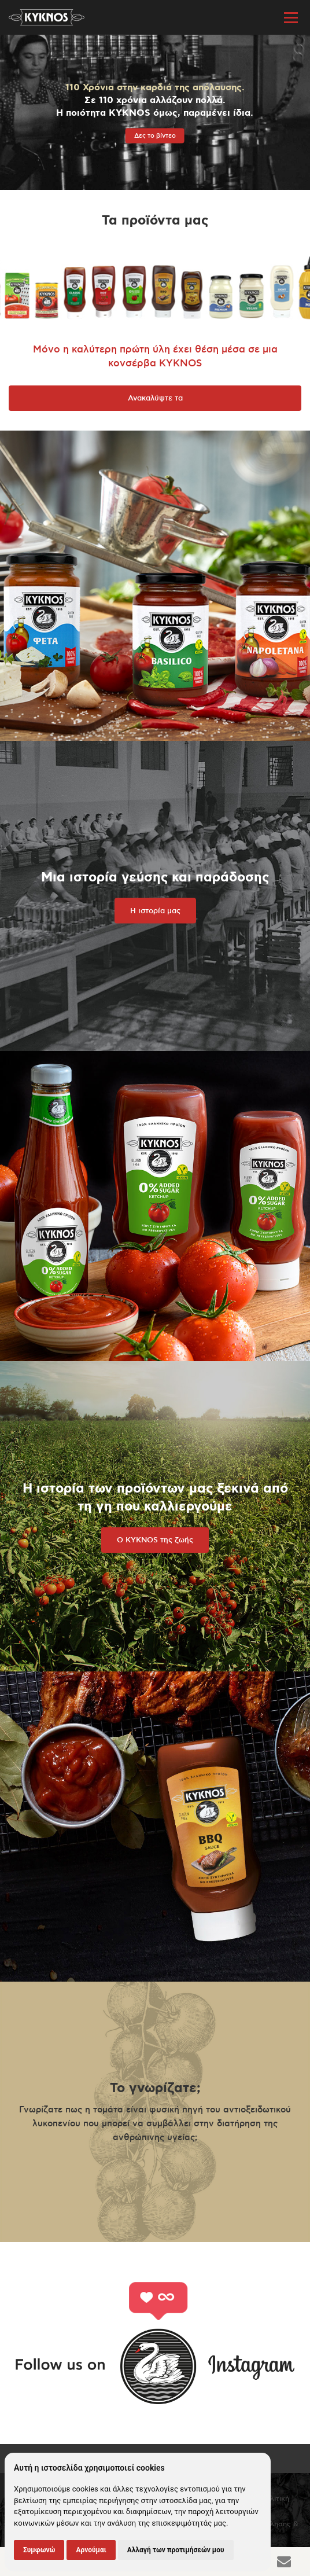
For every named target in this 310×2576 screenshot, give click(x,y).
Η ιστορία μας (155, 911)
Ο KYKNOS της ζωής (155, 1540)
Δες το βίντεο (155, 136)
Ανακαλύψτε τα (155, 398)
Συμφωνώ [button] (39, 2550)
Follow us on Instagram (155, 2342)
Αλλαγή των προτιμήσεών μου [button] (175, 2550)
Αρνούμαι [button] (91, 2550)
